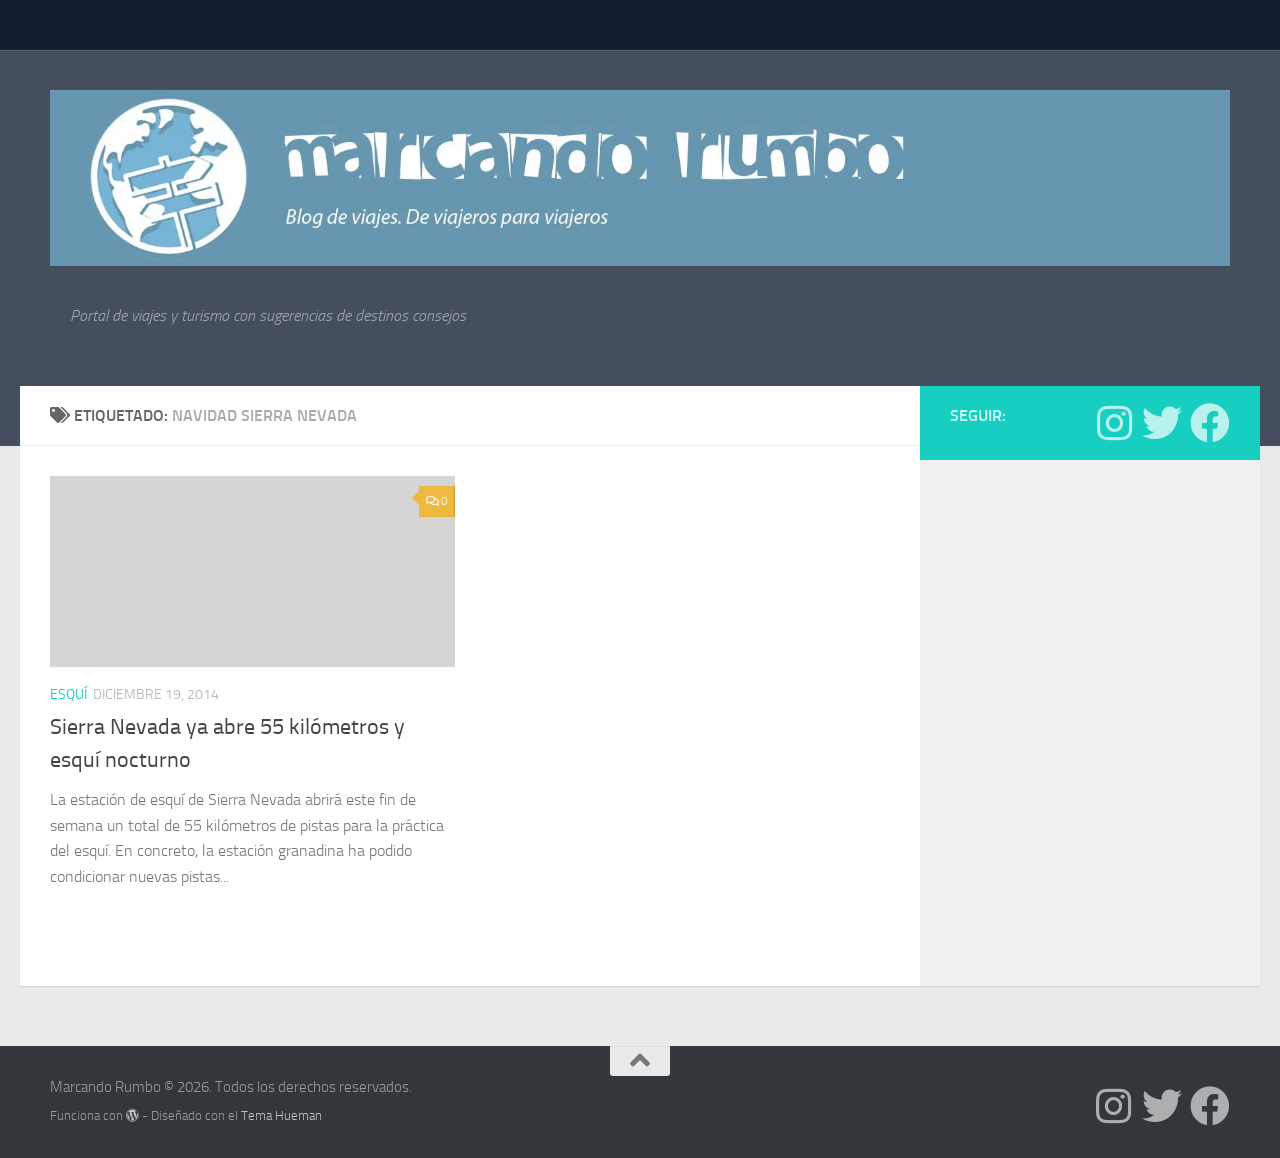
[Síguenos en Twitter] (1162, 423)
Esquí (68, 694)
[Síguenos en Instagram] (1114, 423)
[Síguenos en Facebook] (1210, 423)
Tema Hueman (281, 1115)
